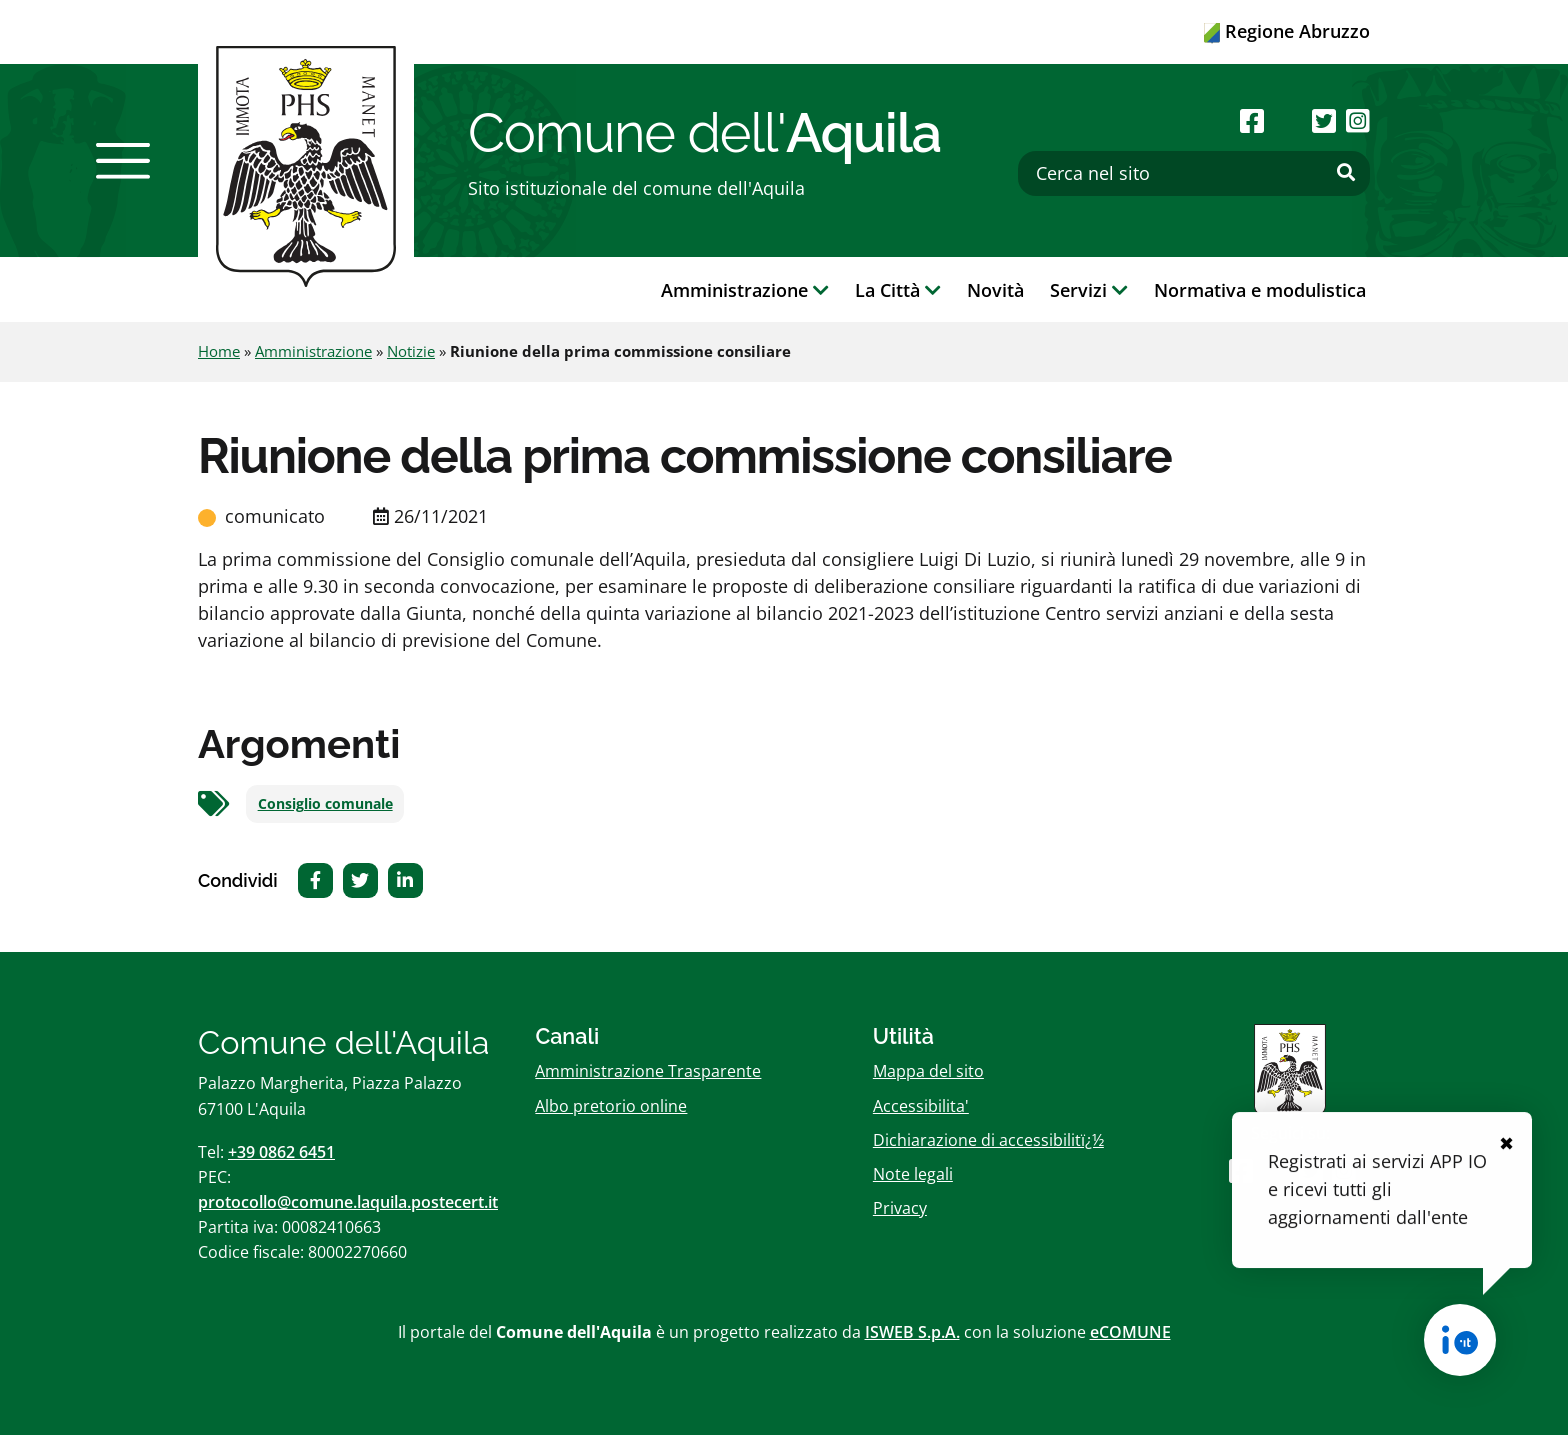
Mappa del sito (928, 1071)
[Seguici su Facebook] (1252, 120)
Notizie (411, 351)
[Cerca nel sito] (1194, 173)
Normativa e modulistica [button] (1260, 290)
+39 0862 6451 (281, 1152)
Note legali (913, 1174)
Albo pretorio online (611, 1106)
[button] (123, 161)
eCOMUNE (1130, 1332)
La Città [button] (898, 290)
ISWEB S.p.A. (912, 1332)
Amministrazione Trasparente (648, 1071)
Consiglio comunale (325, 804)
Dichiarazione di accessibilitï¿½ (988, 1140)
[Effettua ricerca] (1346, 173)
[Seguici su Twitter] (1324, 120)
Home (219, 351)
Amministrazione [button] (745, 290)
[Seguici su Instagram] (1358, 120)
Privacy (900, 1208)
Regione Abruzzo (1287, 31)
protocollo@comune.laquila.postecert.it (348, 1202)
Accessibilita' (921, 1106)
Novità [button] (995, 290)
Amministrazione (313, 351)
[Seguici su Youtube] (1287, 120)
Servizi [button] (1089, 290)
